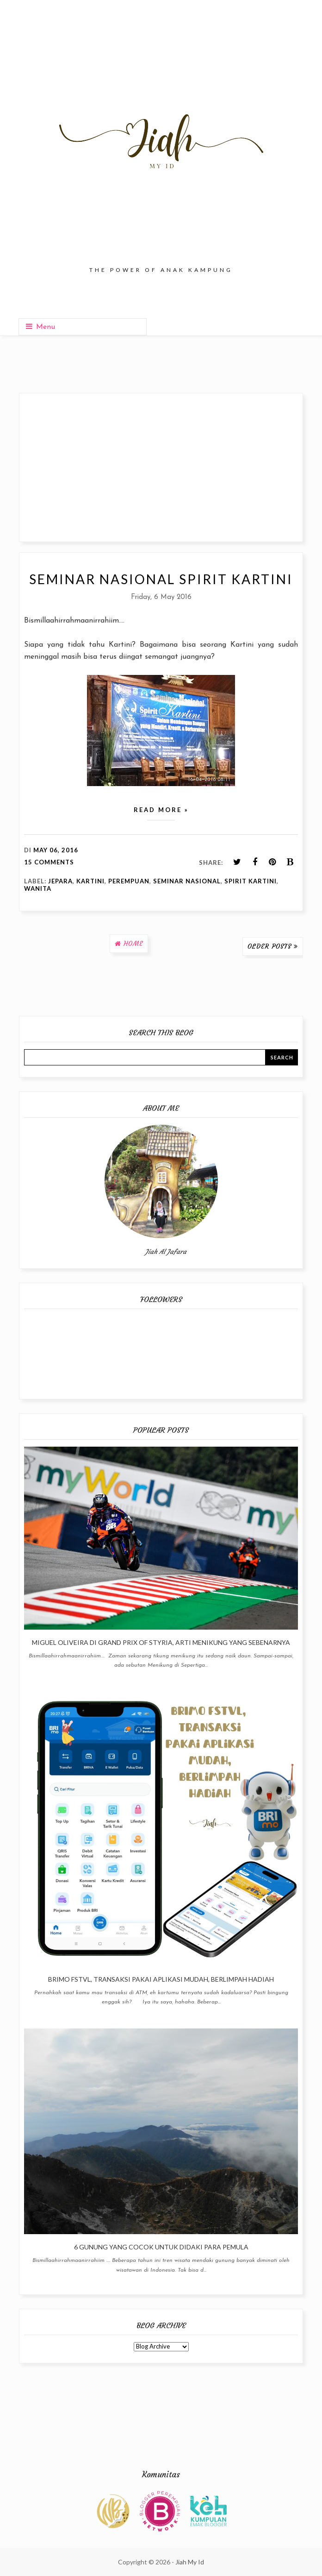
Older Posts (269, 946)
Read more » (161, 809)
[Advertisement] (161, 467)
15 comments (49, 862)
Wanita (37, 888)
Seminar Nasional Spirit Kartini (161, 579)
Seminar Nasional (187, 881)
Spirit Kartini (250, 881)
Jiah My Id (189, 2562)
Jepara (60, 881)
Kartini (90, 881)
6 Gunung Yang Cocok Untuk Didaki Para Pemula (161, 2247)
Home (133, 943)
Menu (40, 326)
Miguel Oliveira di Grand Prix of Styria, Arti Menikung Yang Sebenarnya (161, 1642)
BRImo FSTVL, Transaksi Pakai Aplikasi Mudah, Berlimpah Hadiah (161, 1979)
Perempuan (128, 881)
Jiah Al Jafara (165, 1251)
